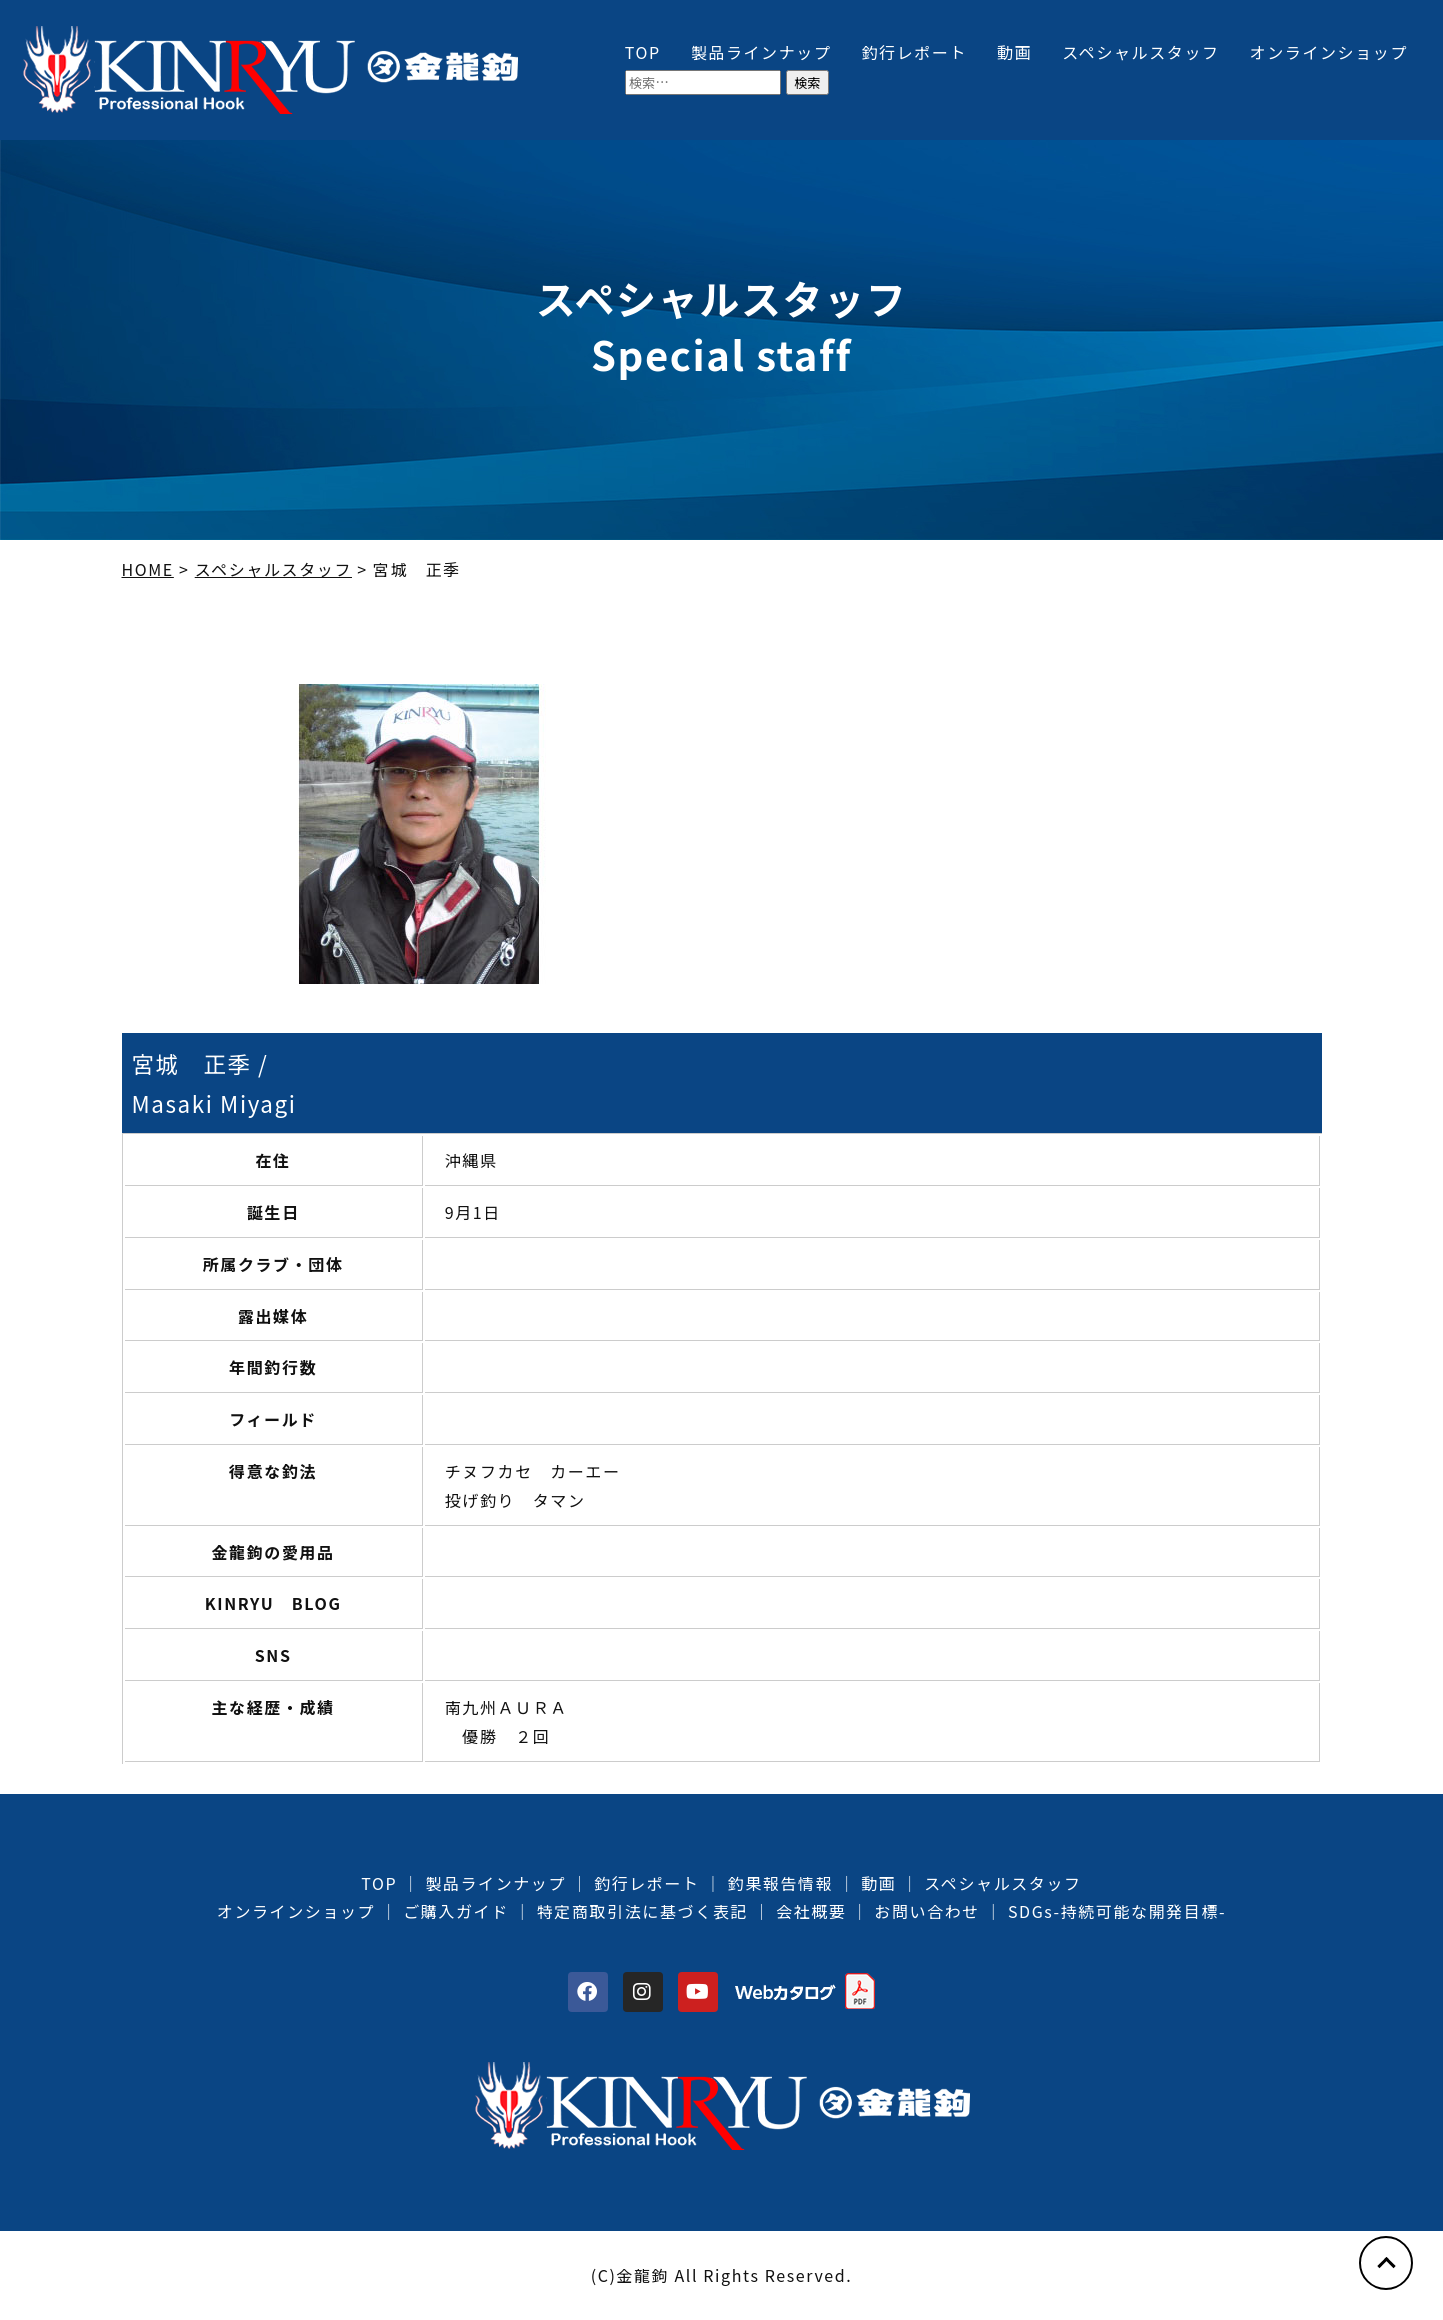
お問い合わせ (927, 1911)
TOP (643, 52)
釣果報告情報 (781, 1883)
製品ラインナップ (761, 52)
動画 (1014, 52)
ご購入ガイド (456, 1911)
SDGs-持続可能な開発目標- (1117, 1911)
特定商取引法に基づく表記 (642, 1911)
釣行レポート (915, 52)
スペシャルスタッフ (1140, 52)
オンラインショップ (1329, 52)
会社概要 (811, 1911)
